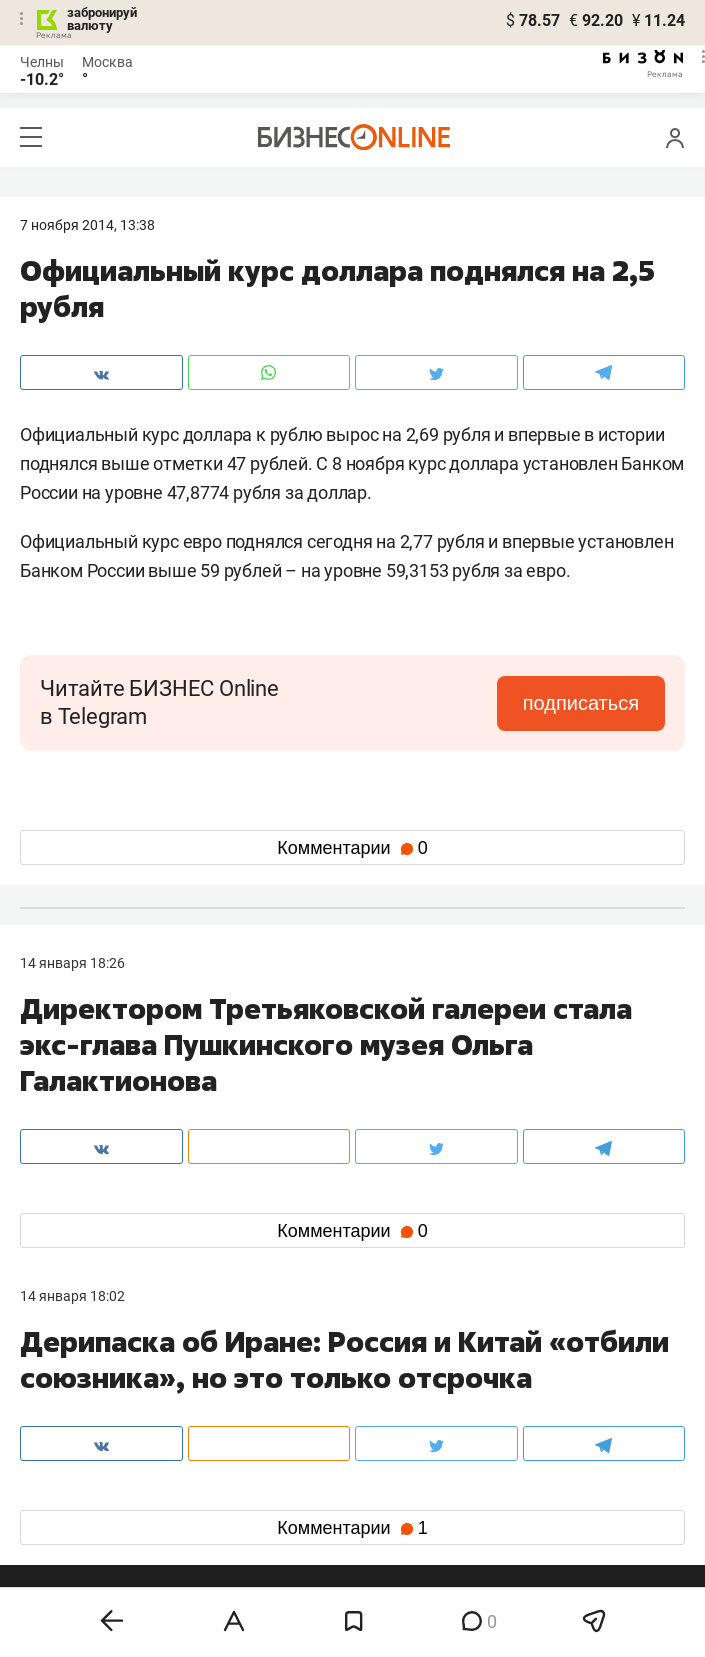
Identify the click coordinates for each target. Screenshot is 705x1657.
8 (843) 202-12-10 (76, 1397)
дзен (384, 1522)
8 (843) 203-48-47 (298, 1397)
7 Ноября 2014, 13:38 (87, 225)
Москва (107, 62)
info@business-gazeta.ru (98, 1421)
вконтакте (72, 1490)
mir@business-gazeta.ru (318, 1421)
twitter (389, 1490)
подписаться (581, 703)
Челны (42, 62)
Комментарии (352, 848)
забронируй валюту (102, 19)
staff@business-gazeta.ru (544, 1397)
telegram (65, 1522)
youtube (63, 1554)
